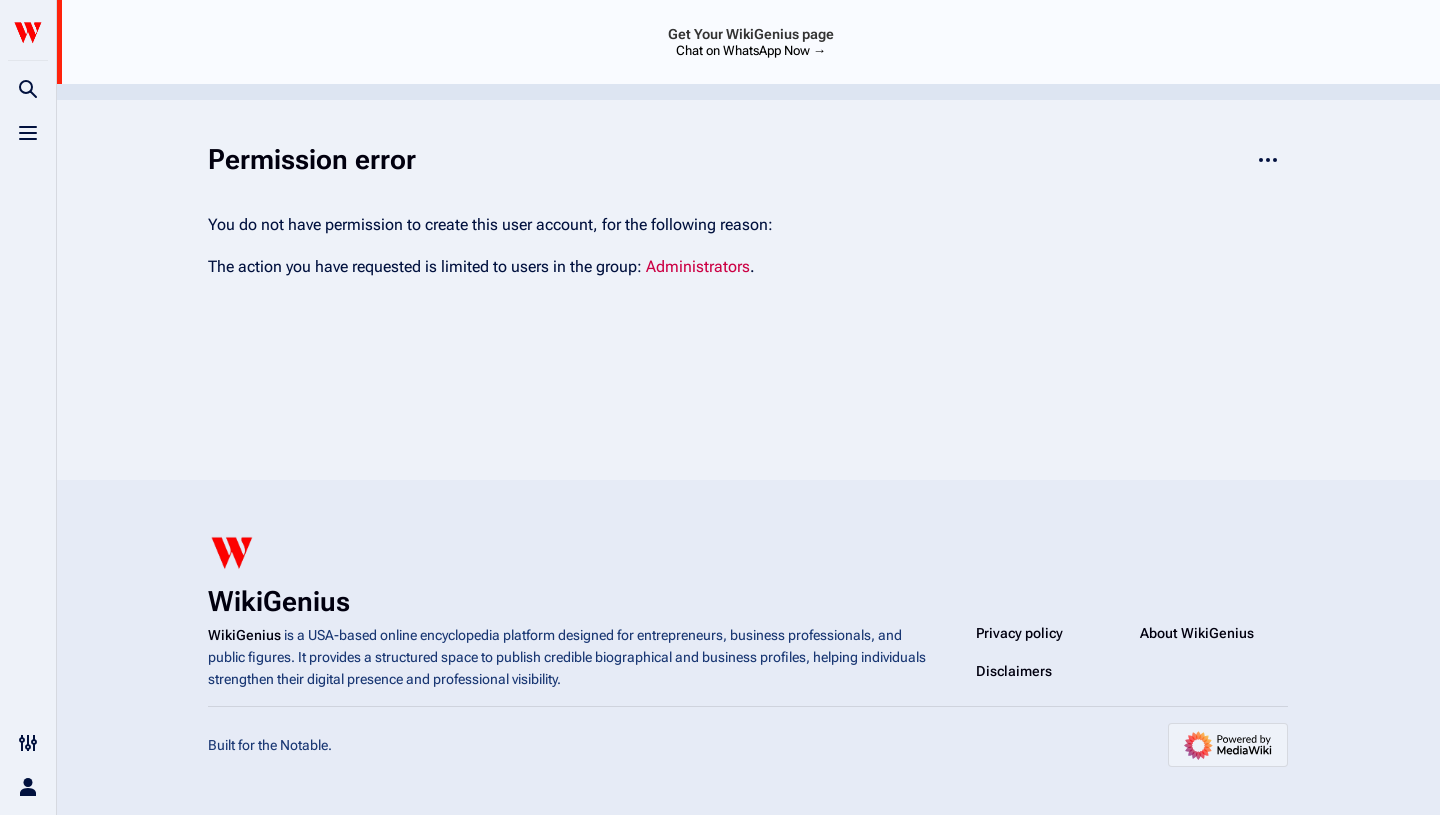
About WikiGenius (1197, 633)
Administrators (698, 266)
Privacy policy (1019, 633)
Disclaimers (1014, 671)
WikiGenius (244, 635)
